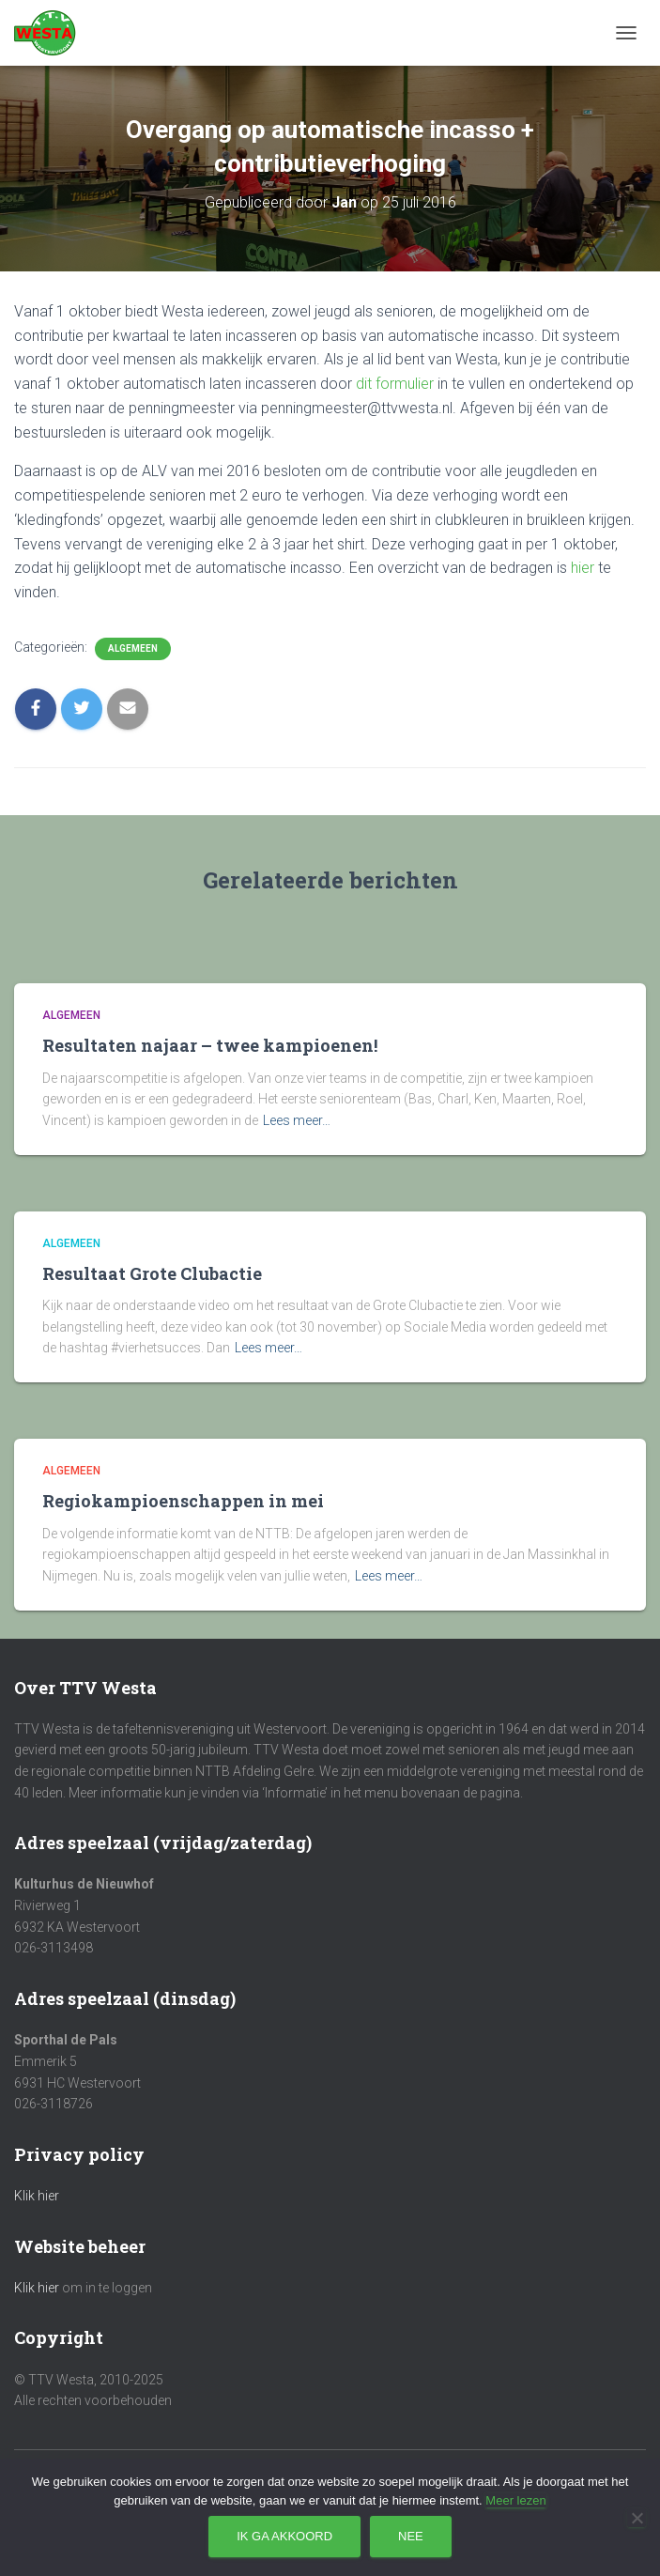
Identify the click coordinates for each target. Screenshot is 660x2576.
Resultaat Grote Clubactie (152, 1273)
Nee (410, 2536)
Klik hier (36, 2195)
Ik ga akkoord (284, 2536)
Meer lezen (515, 2500)
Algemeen (133, 648)
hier (582, 568)
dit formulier (395, 384)
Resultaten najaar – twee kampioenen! (209, 1045)
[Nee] (636, 2517)
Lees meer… (296, 1120)
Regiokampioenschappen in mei (183, 1500)
